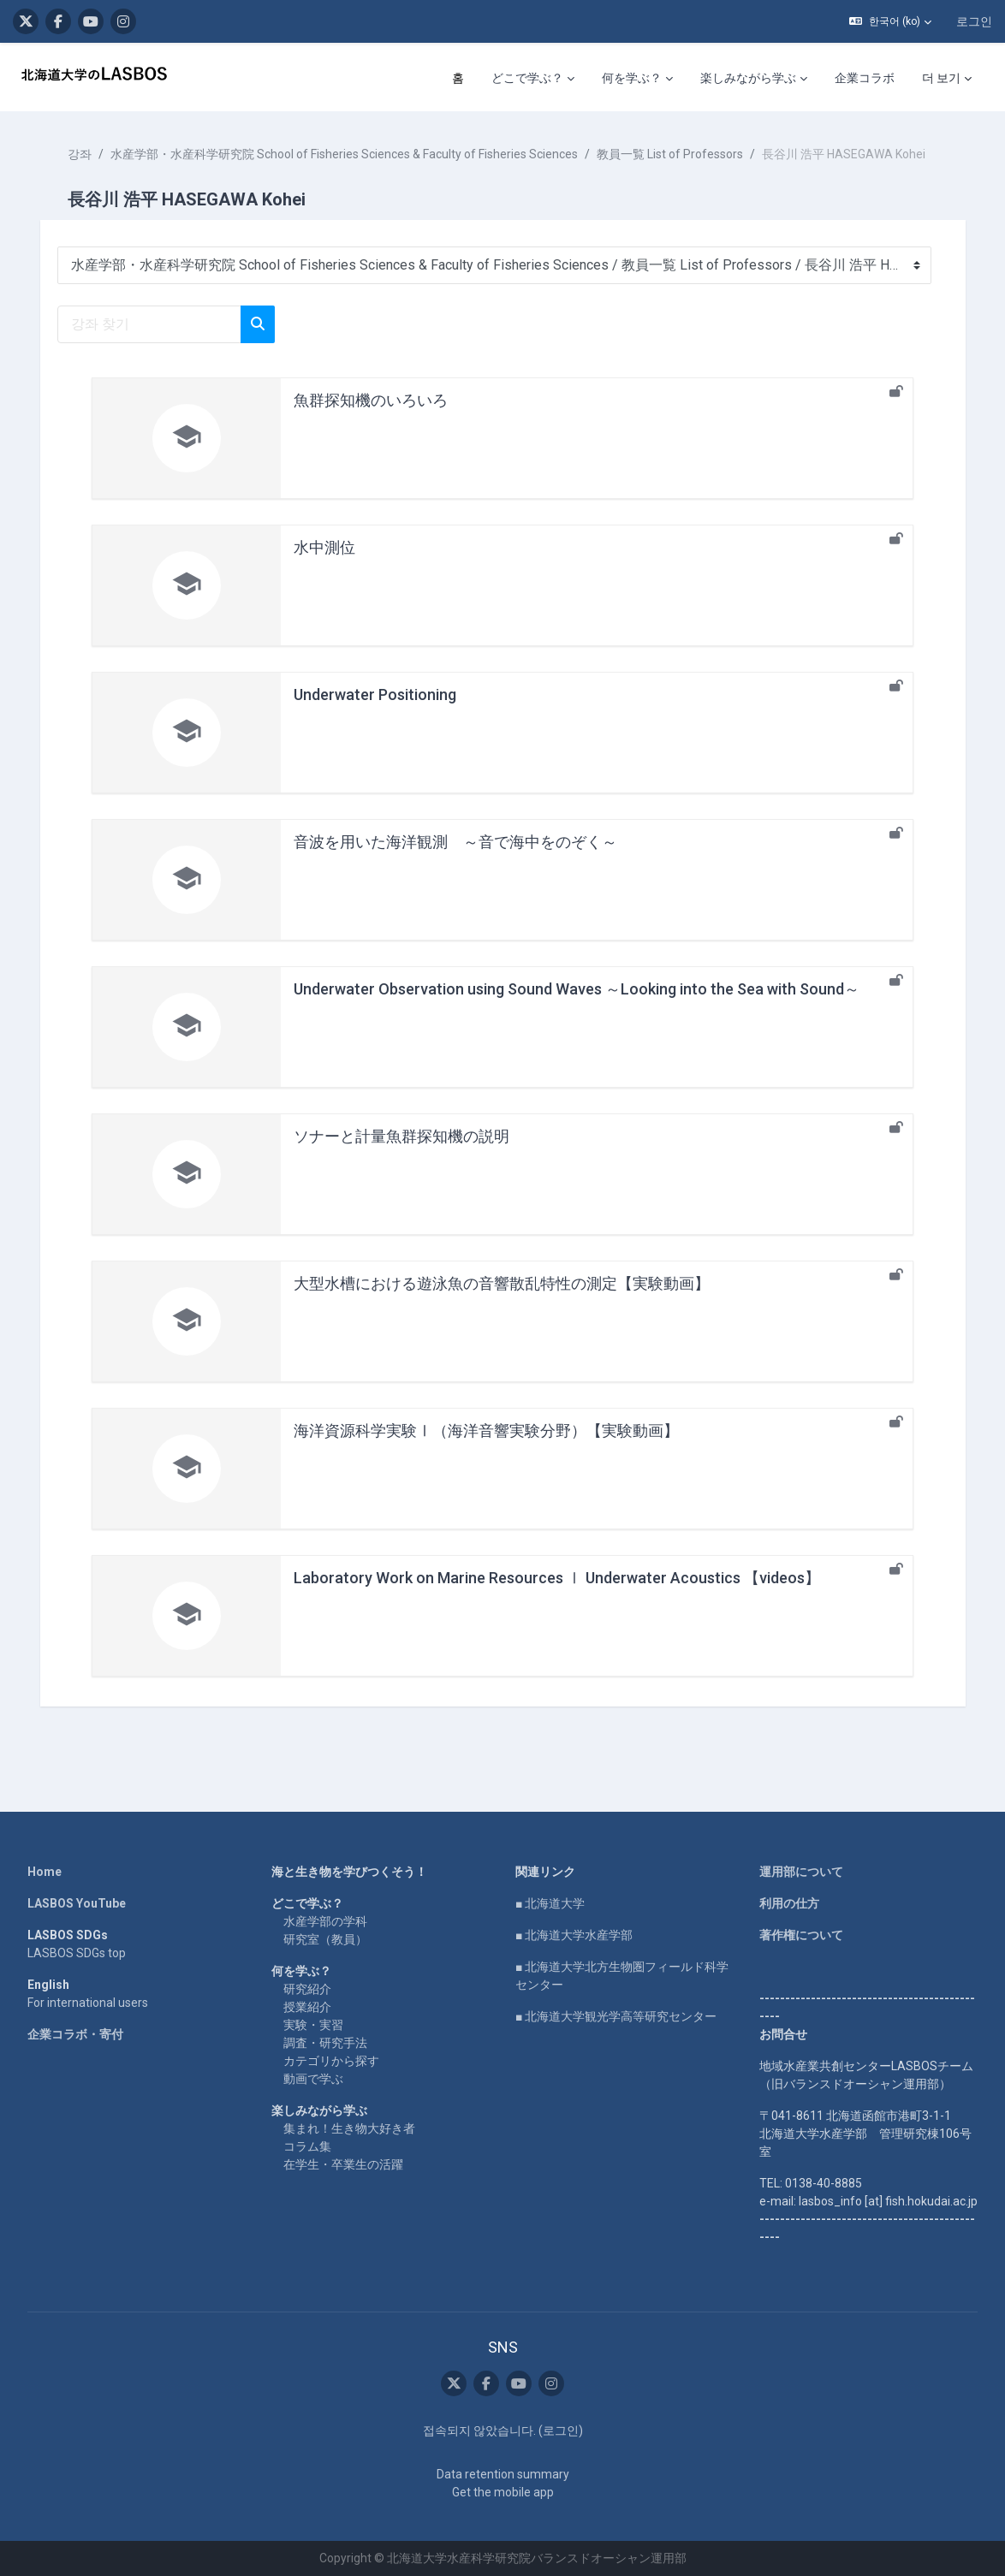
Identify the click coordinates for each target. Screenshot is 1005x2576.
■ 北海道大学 (550, 1903)
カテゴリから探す (331, 2061)
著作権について (801, 1935)
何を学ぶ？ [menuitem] (632, 78)
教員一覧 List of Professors (677, 154)
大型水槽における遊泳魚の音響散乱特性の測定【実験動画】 (502, 1301)
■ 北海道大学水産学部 (574, 1935)
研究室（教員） (325, 1939)
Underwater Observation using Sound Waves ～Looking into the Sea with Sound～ (576, 1007)
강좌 (87, 154)
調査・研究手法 (325, 2043)
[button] (890, 21)
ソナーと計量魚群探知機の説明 (401, 1154)
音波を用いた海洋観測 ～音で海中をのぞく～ (455, 860)
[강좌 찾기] (157, 342)
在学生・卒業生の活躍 (343, 2164)
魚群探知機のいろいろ (371, 418)
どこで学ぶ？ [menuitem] (527, 78)
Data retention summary (503, 2474)
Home (44, 1872)
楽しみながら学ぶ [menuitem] (748, 78)
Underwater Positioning (375, 712)
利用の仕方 (789, 1903)
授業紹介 (307, 2007)
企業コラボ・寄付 (75, 2034)
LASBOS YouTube (76, 1903)
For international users (87, 2002)
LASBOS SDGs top (76, 1953)
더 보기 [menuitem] (941, 78)
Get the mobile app (503, 2492)
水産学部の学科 (325, 1921)
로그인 (974, 21)
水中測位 (324, 565)
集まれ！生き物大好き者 (349, 2128)
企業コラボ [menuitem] (865, 78)
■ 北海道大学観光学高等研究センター (616, 2016)
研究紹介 (307, 1989)
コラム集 (307, 2146)
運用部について (801, 1872)
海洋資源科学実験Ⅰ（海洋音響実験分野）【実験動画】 (486, 1448)
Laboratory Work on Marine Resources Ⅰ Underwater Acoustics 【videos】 (557, 1596)
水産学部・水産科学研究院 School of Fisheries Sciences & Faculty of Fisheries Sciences (352, 154)
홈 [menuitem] (458, 78)
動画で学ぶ (313, 2079)
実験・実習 (313, 2025)
